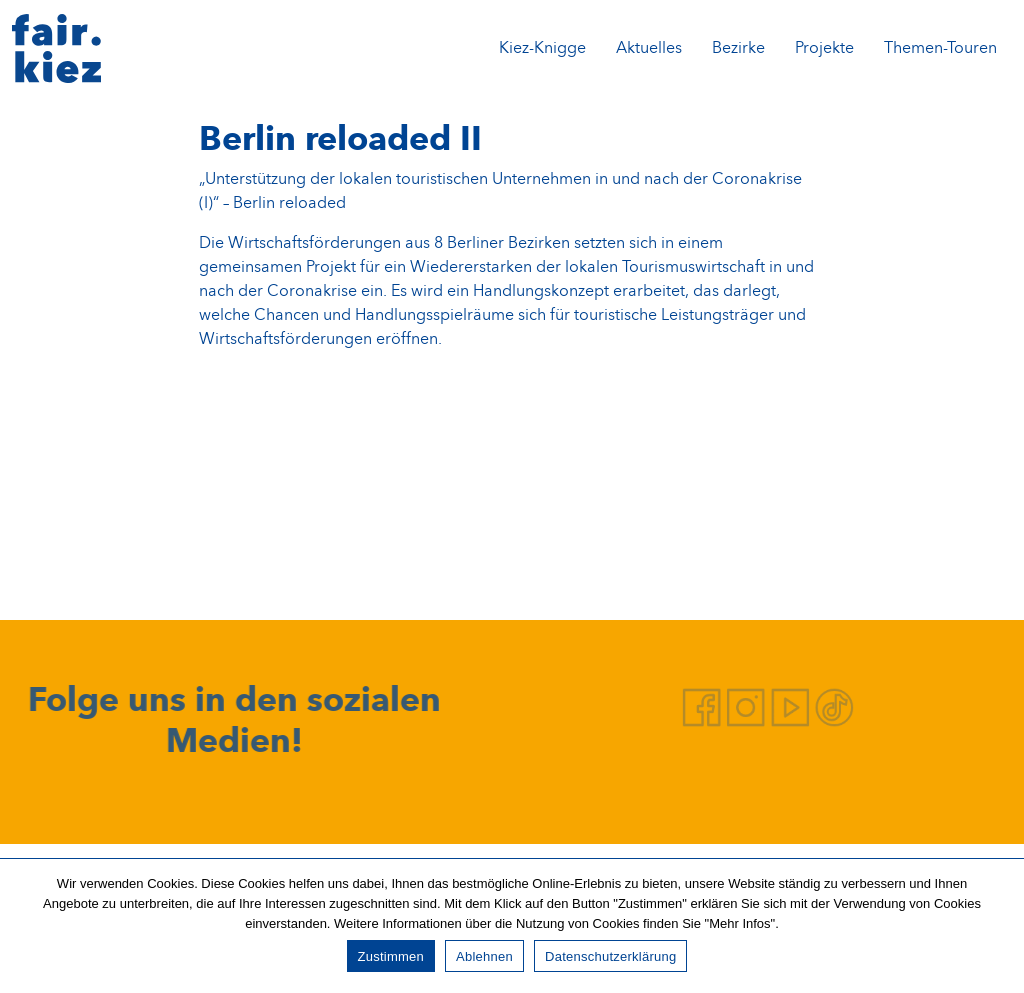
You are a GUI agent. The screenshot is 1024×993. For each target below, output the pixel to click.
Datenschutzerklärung (610, 956)
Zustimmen (391, 956)
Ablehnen (484, 956)
